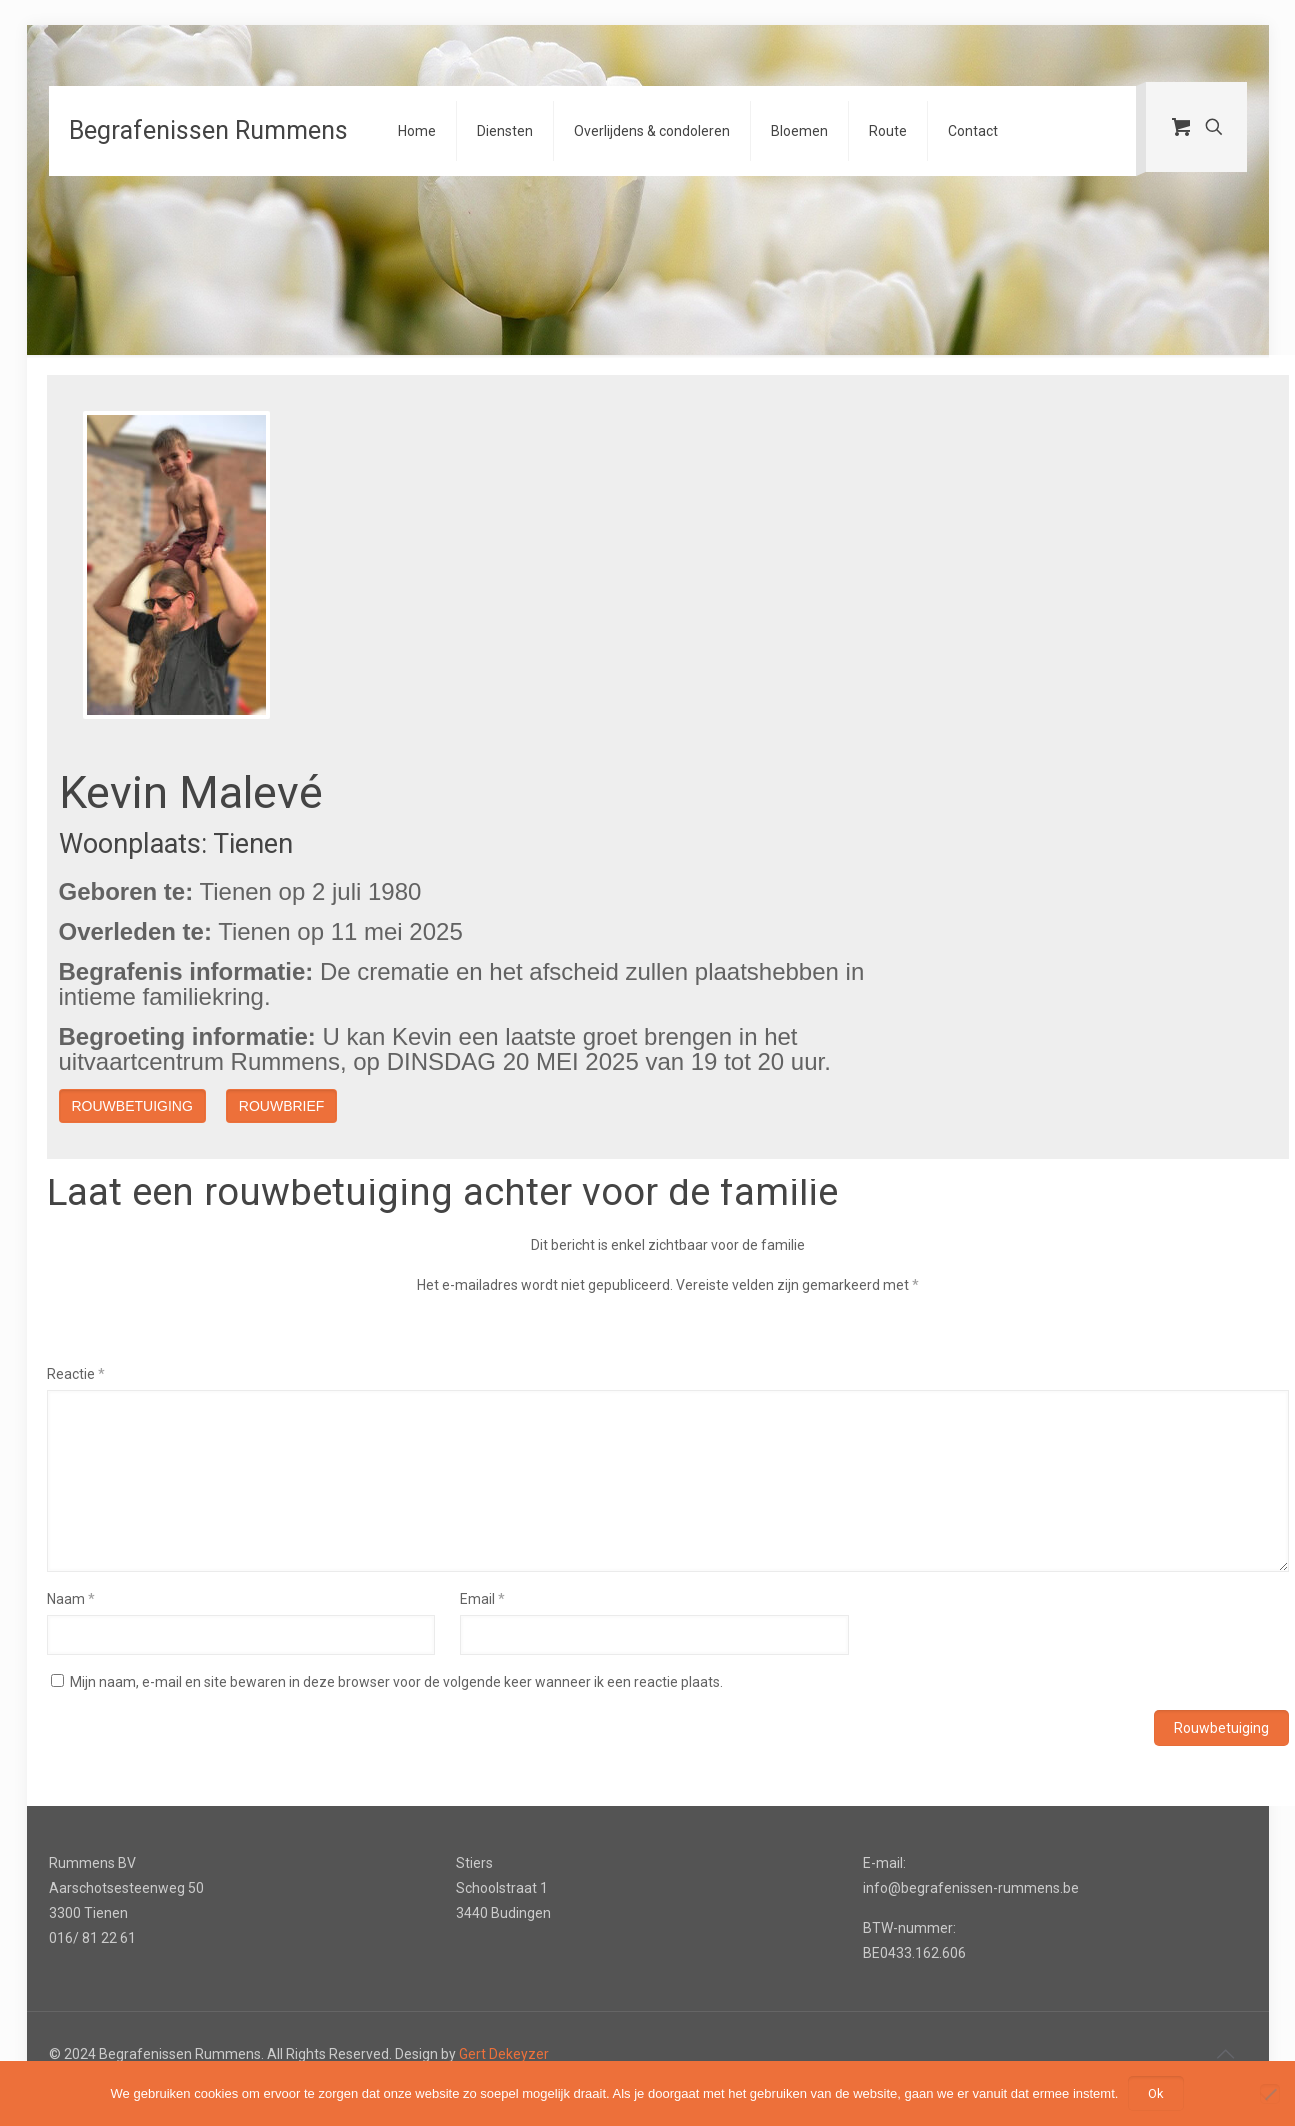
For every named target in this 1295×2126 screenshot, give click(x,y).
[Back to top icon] (1226, 2054)
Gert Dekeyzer (504, 2054)
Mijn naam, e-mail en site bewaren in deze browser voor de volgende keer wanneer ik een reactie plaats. (396, 1682)
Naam (71, 1599)
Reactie (76, 1374)
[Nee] (1270, 2094)
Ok (1156, 2093)
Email (482, 1599)
